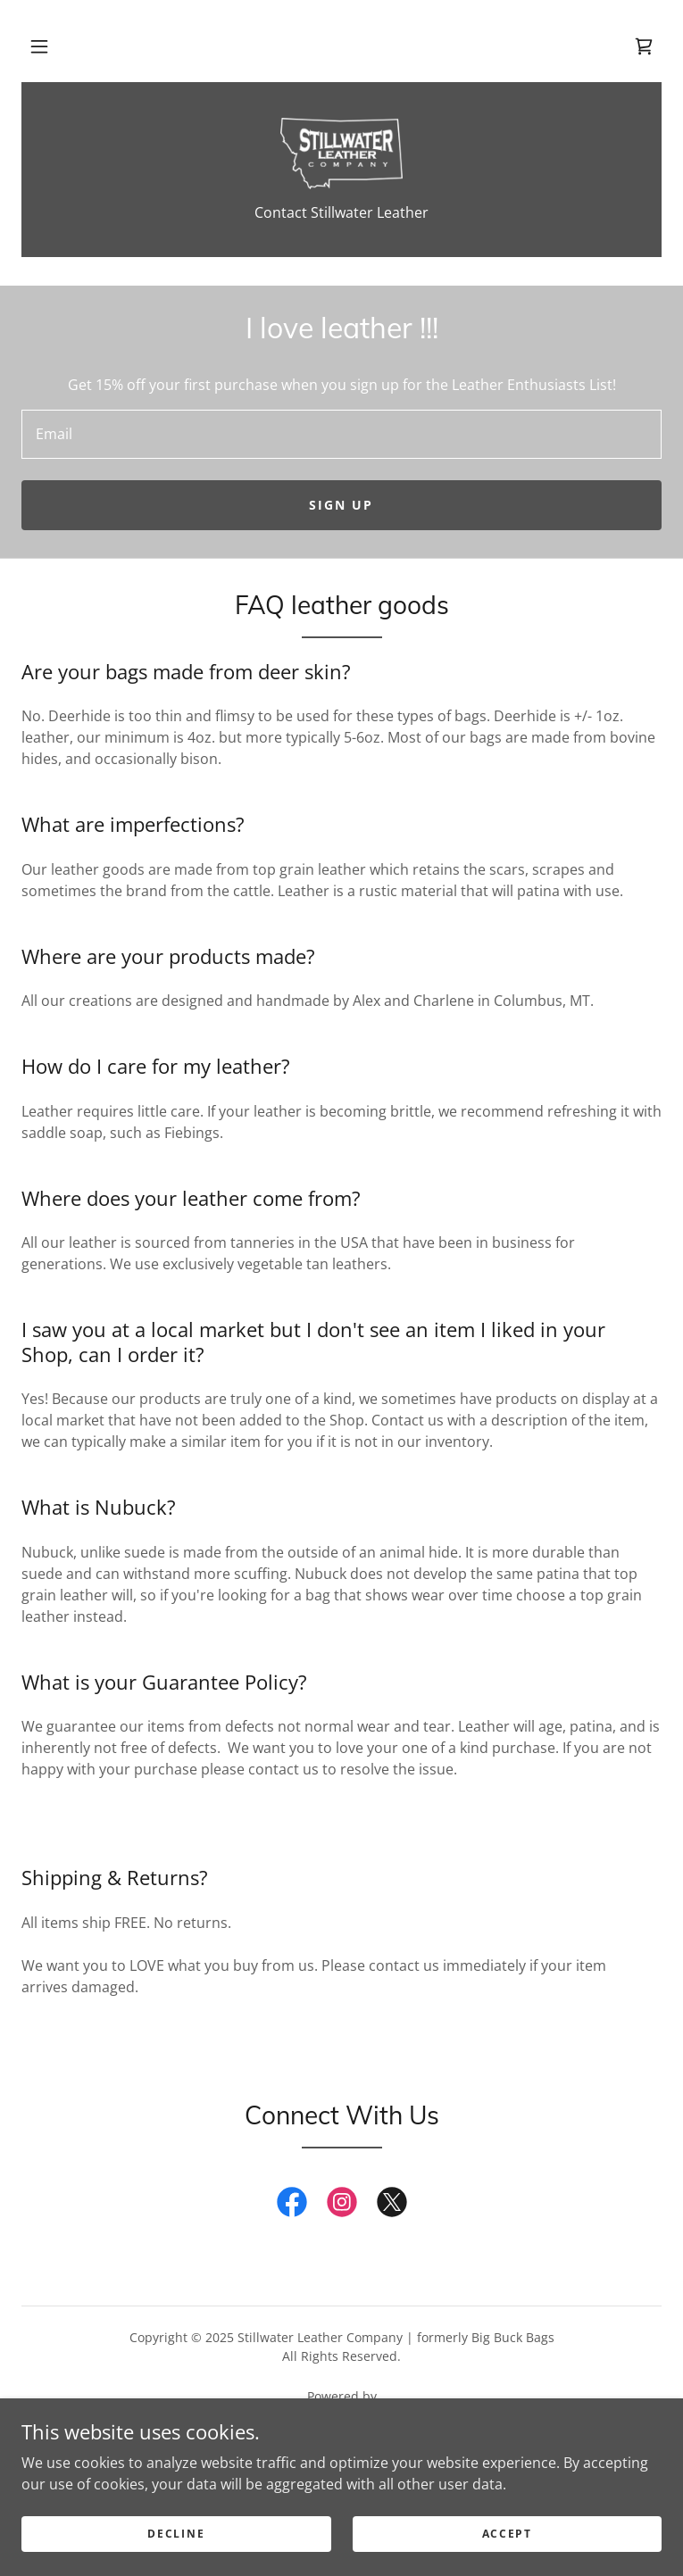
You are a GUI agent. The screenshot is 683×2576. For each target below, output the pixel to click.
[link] (644, 46)
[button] (39, 46)
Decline (175, 2533)
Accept (507, 2533)
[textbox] (341, 434)
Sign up (341, 504)
